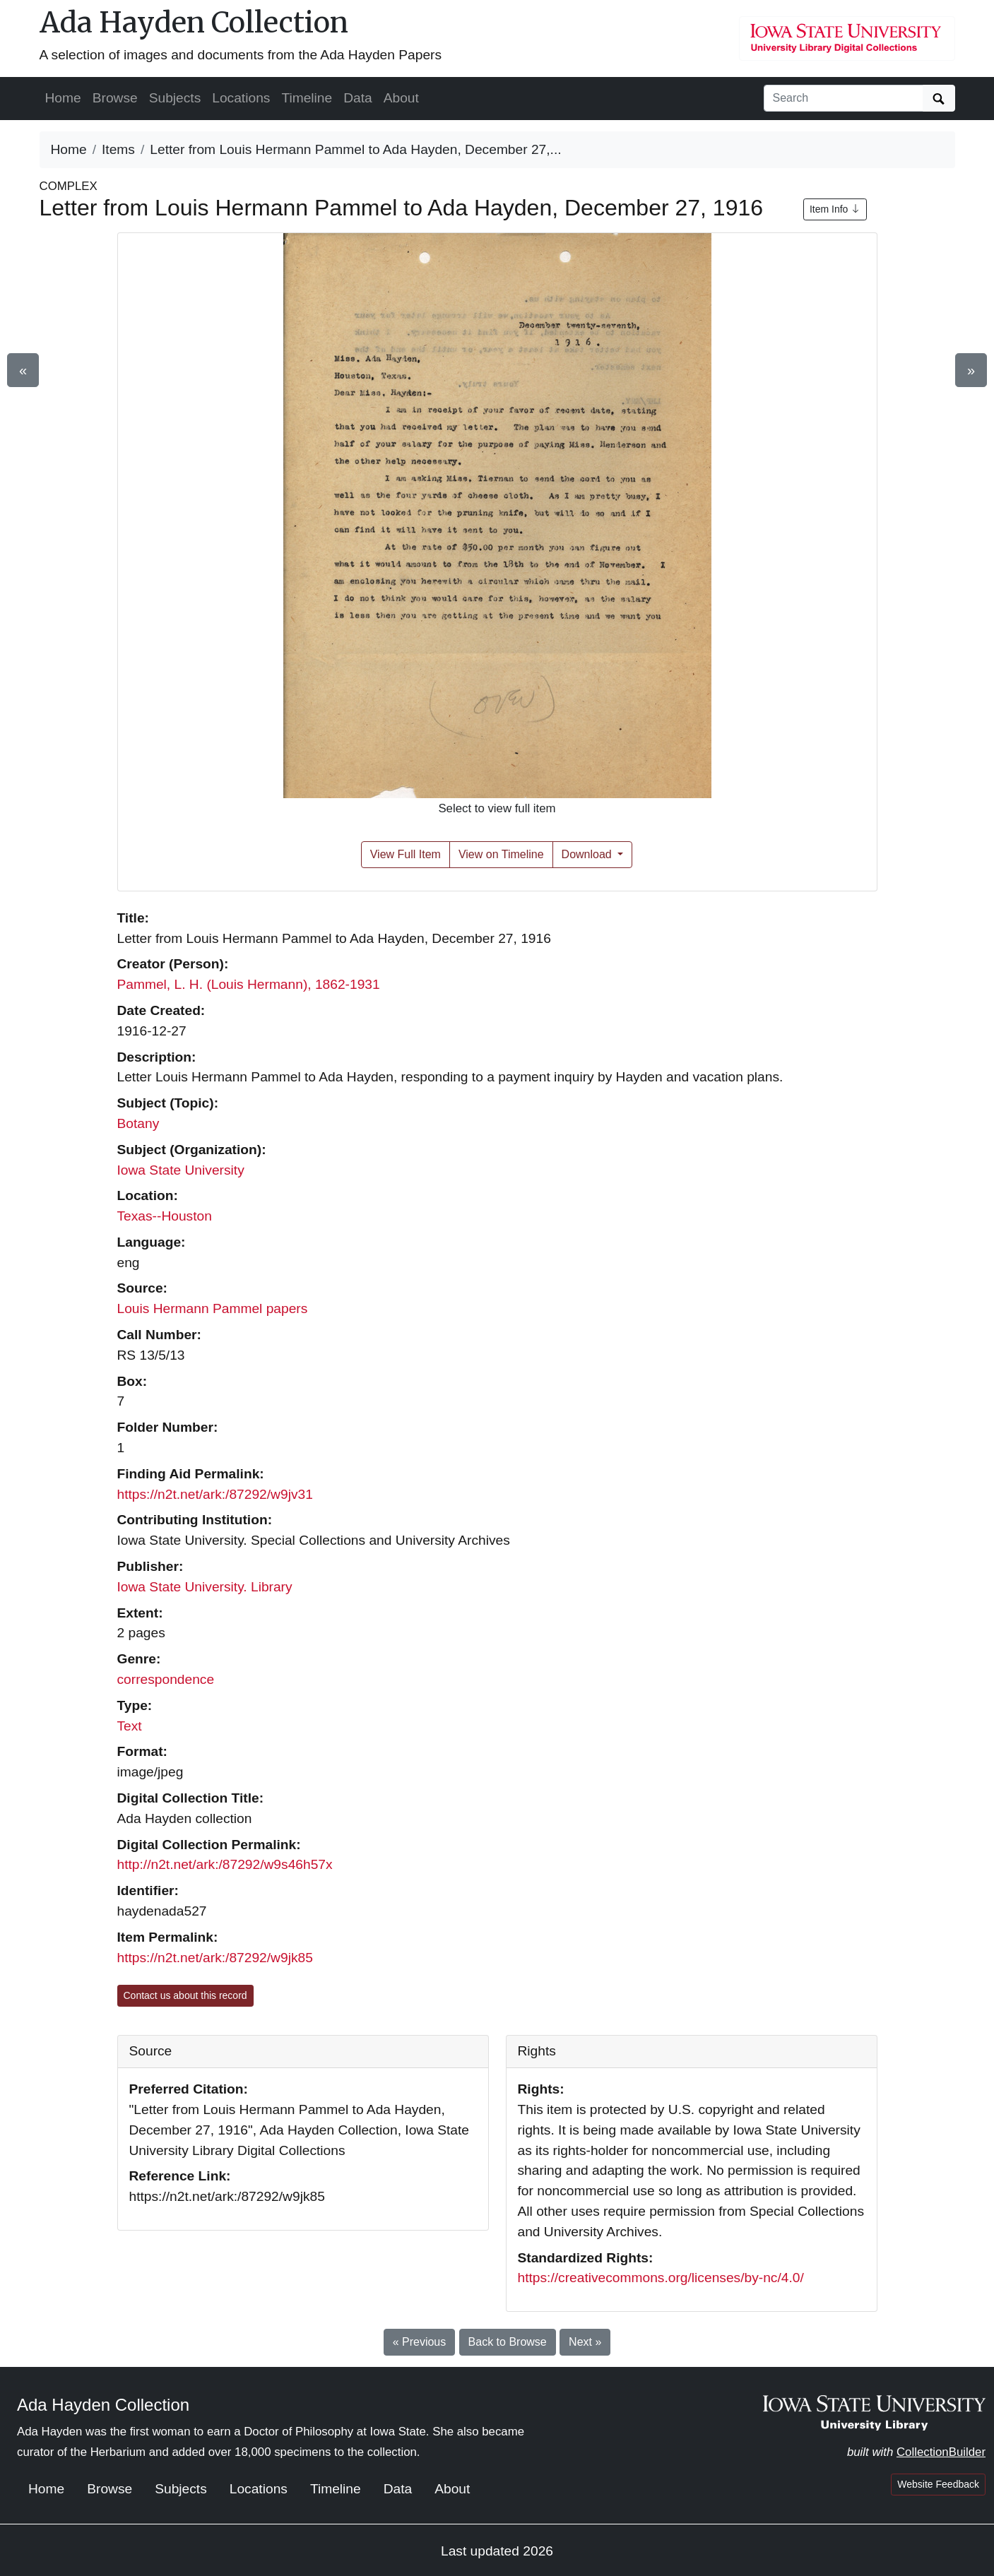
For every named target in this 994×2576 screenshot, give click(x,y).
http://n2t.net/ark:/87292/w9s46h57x (225, 1864)
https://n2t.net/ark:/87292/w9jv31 (215, 1494)
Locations (241, 97)
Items (118, 149)
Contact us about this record (185, 1995)
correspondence (166, 1679)
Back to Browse (507, 2342)
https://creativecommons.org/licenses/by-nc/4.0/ (661, 2277)
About (401, 97)
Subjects (175, 97)
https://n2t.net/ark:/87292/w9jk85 (215, 1957)
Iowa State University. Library (204, 1586)
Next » (585, 2342)
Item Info (835, 209)
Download (588, 854)
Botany (138, 1123)
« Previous (419, 2342)
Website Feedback (938, 2484)
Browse (115, 97)
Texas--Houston (164, 1216)
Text (129, 1726)
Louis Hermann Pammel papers (212, 1308)
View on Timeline (501, 854)
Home (63, 97)
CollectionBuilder (941, 2452)
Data (357, 97)
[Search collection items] (843, 98)
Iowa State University (180, 1170)
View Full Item (405, 854)
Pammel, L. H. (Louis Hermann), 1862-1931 (248, 984)
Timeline (306, 97)
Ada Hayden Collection (194, 22)
